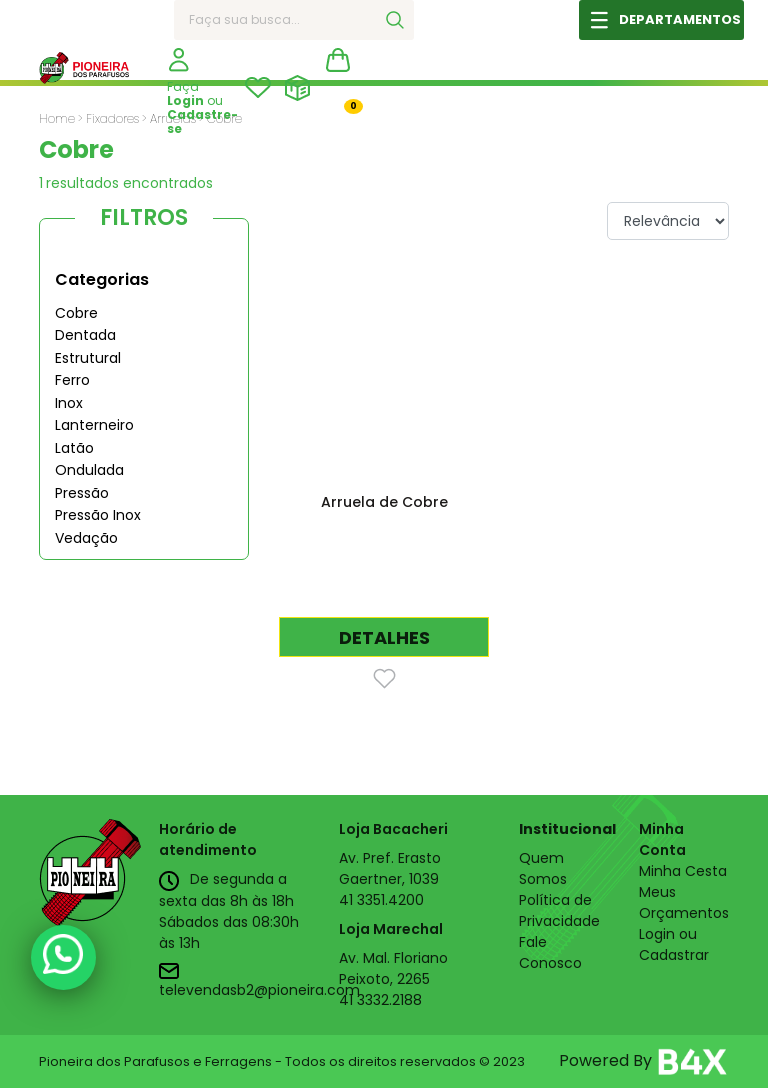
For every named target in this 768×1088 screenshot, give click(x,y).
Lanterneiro (94, 425)
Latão (74, 448)
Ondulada (89, 470)
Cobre (76, 313)
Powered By (644, 1062)
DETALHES (384, 637)
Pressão (82, 493)
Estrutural (88, 358)
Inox (69, 403)
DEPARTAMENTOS (680, 19)
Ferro (72, 380)
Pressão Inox (98, 515)
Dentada (85, 335)
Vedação (86, 538)
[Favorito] (384, 677)
